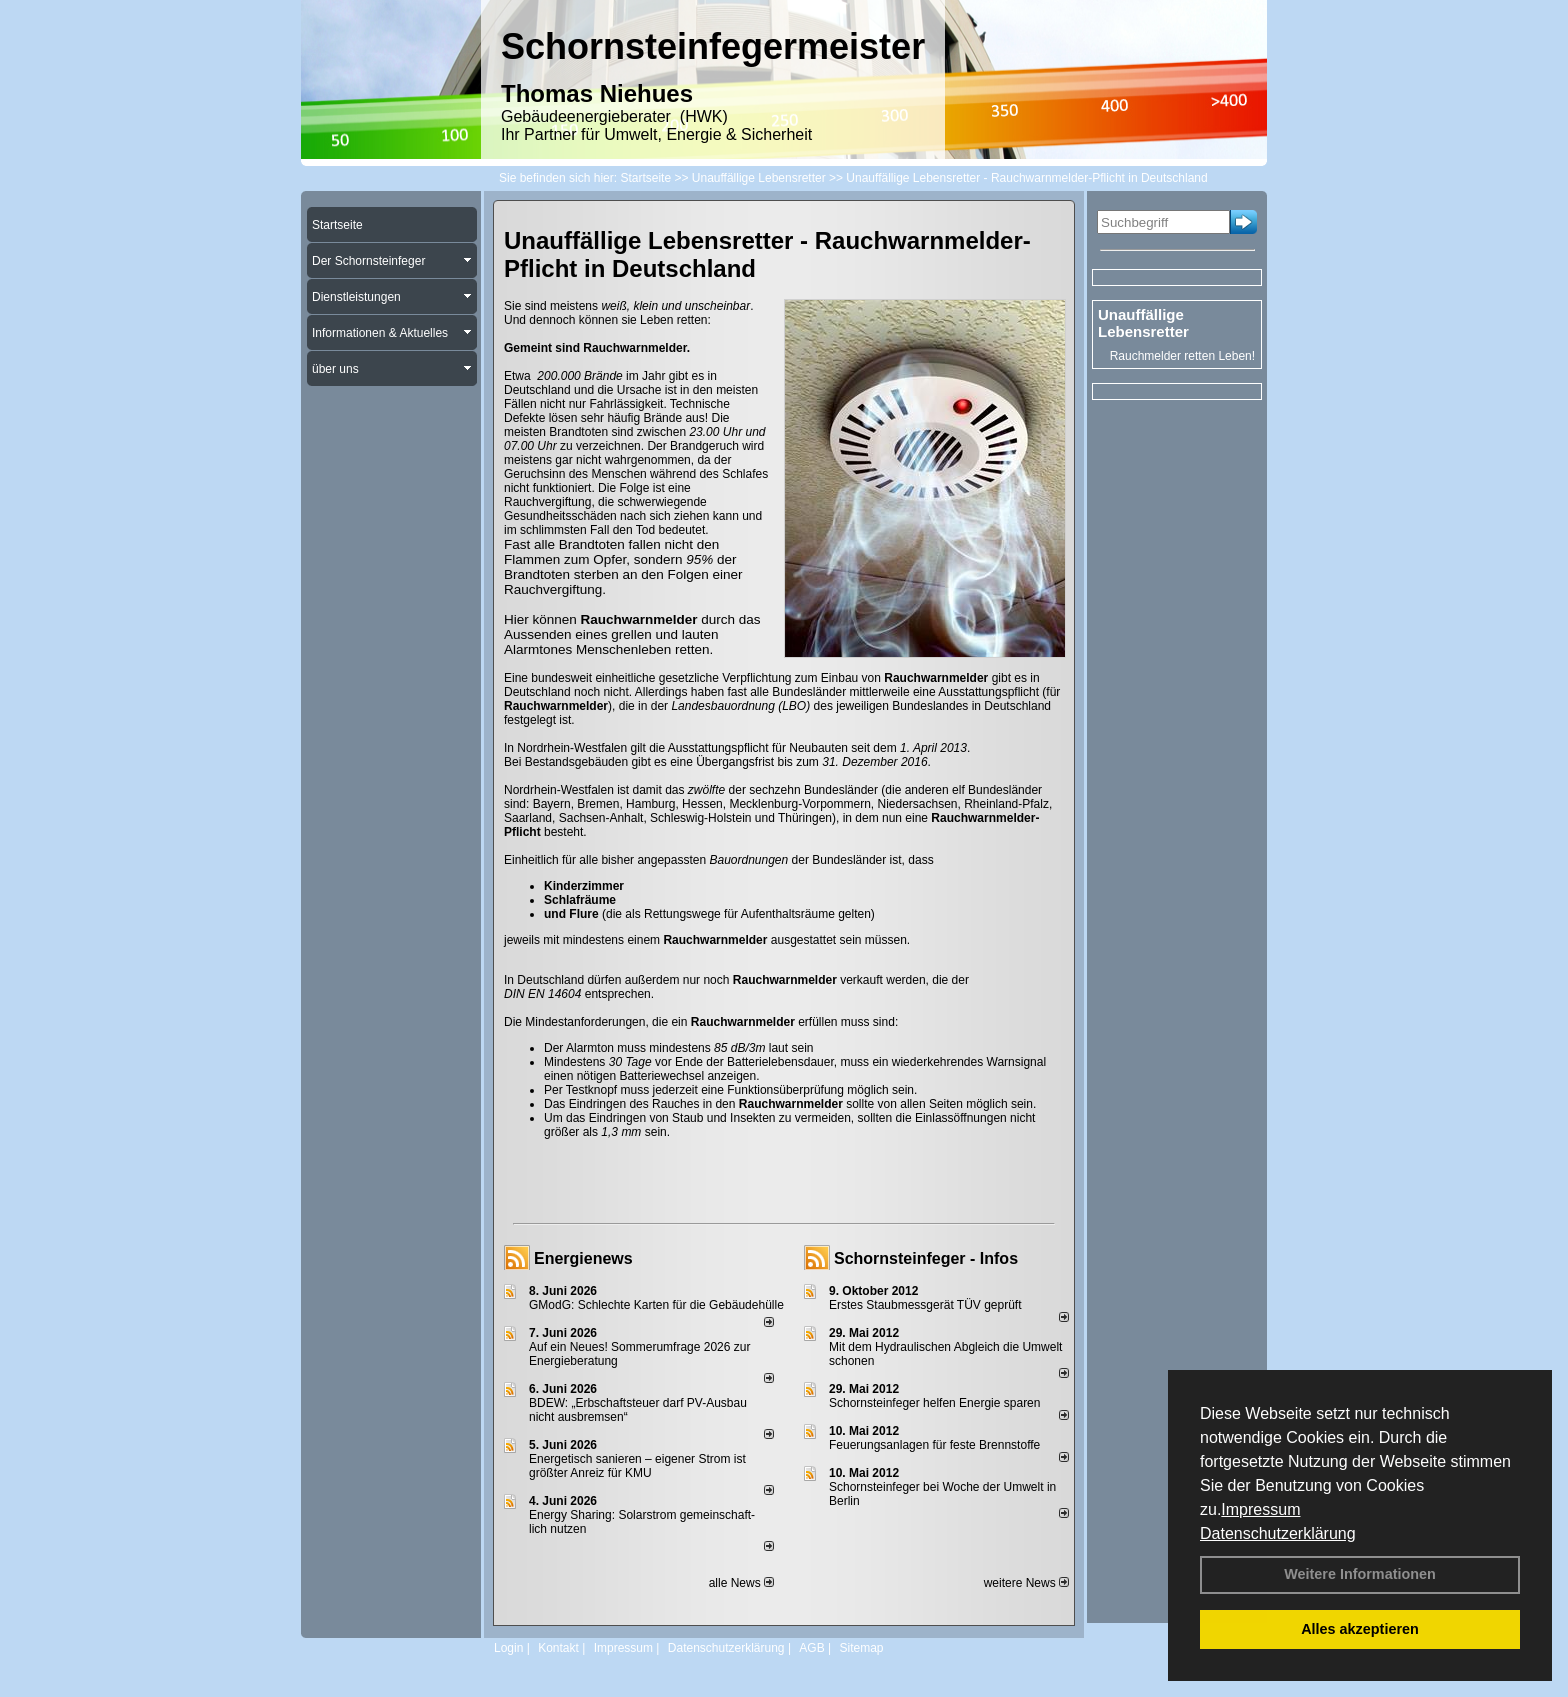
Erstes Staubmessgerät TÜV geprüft (925, 1305)
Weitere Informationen (1360, 1574)
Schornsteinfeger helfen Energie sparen (934, 1403)
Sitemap (861, 1648)
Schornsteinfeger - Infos (926, 1258)
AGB (811, 1648)
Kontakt (558, 1648)
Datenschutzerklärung (1278, 1533)
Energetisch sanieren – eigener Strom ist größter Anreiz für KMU (637, 1466)
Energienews (583, 1258)
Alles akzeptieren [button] (1360, 1629)
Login (508, 1648)
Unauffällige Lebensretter (1143, 323)
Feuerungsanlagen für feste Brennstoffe (934, 1445)
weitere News (1026, 1583)
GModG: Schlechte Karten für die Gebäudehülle (656, 1305)
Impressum (1260, 1509)
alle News (741, 1583)
